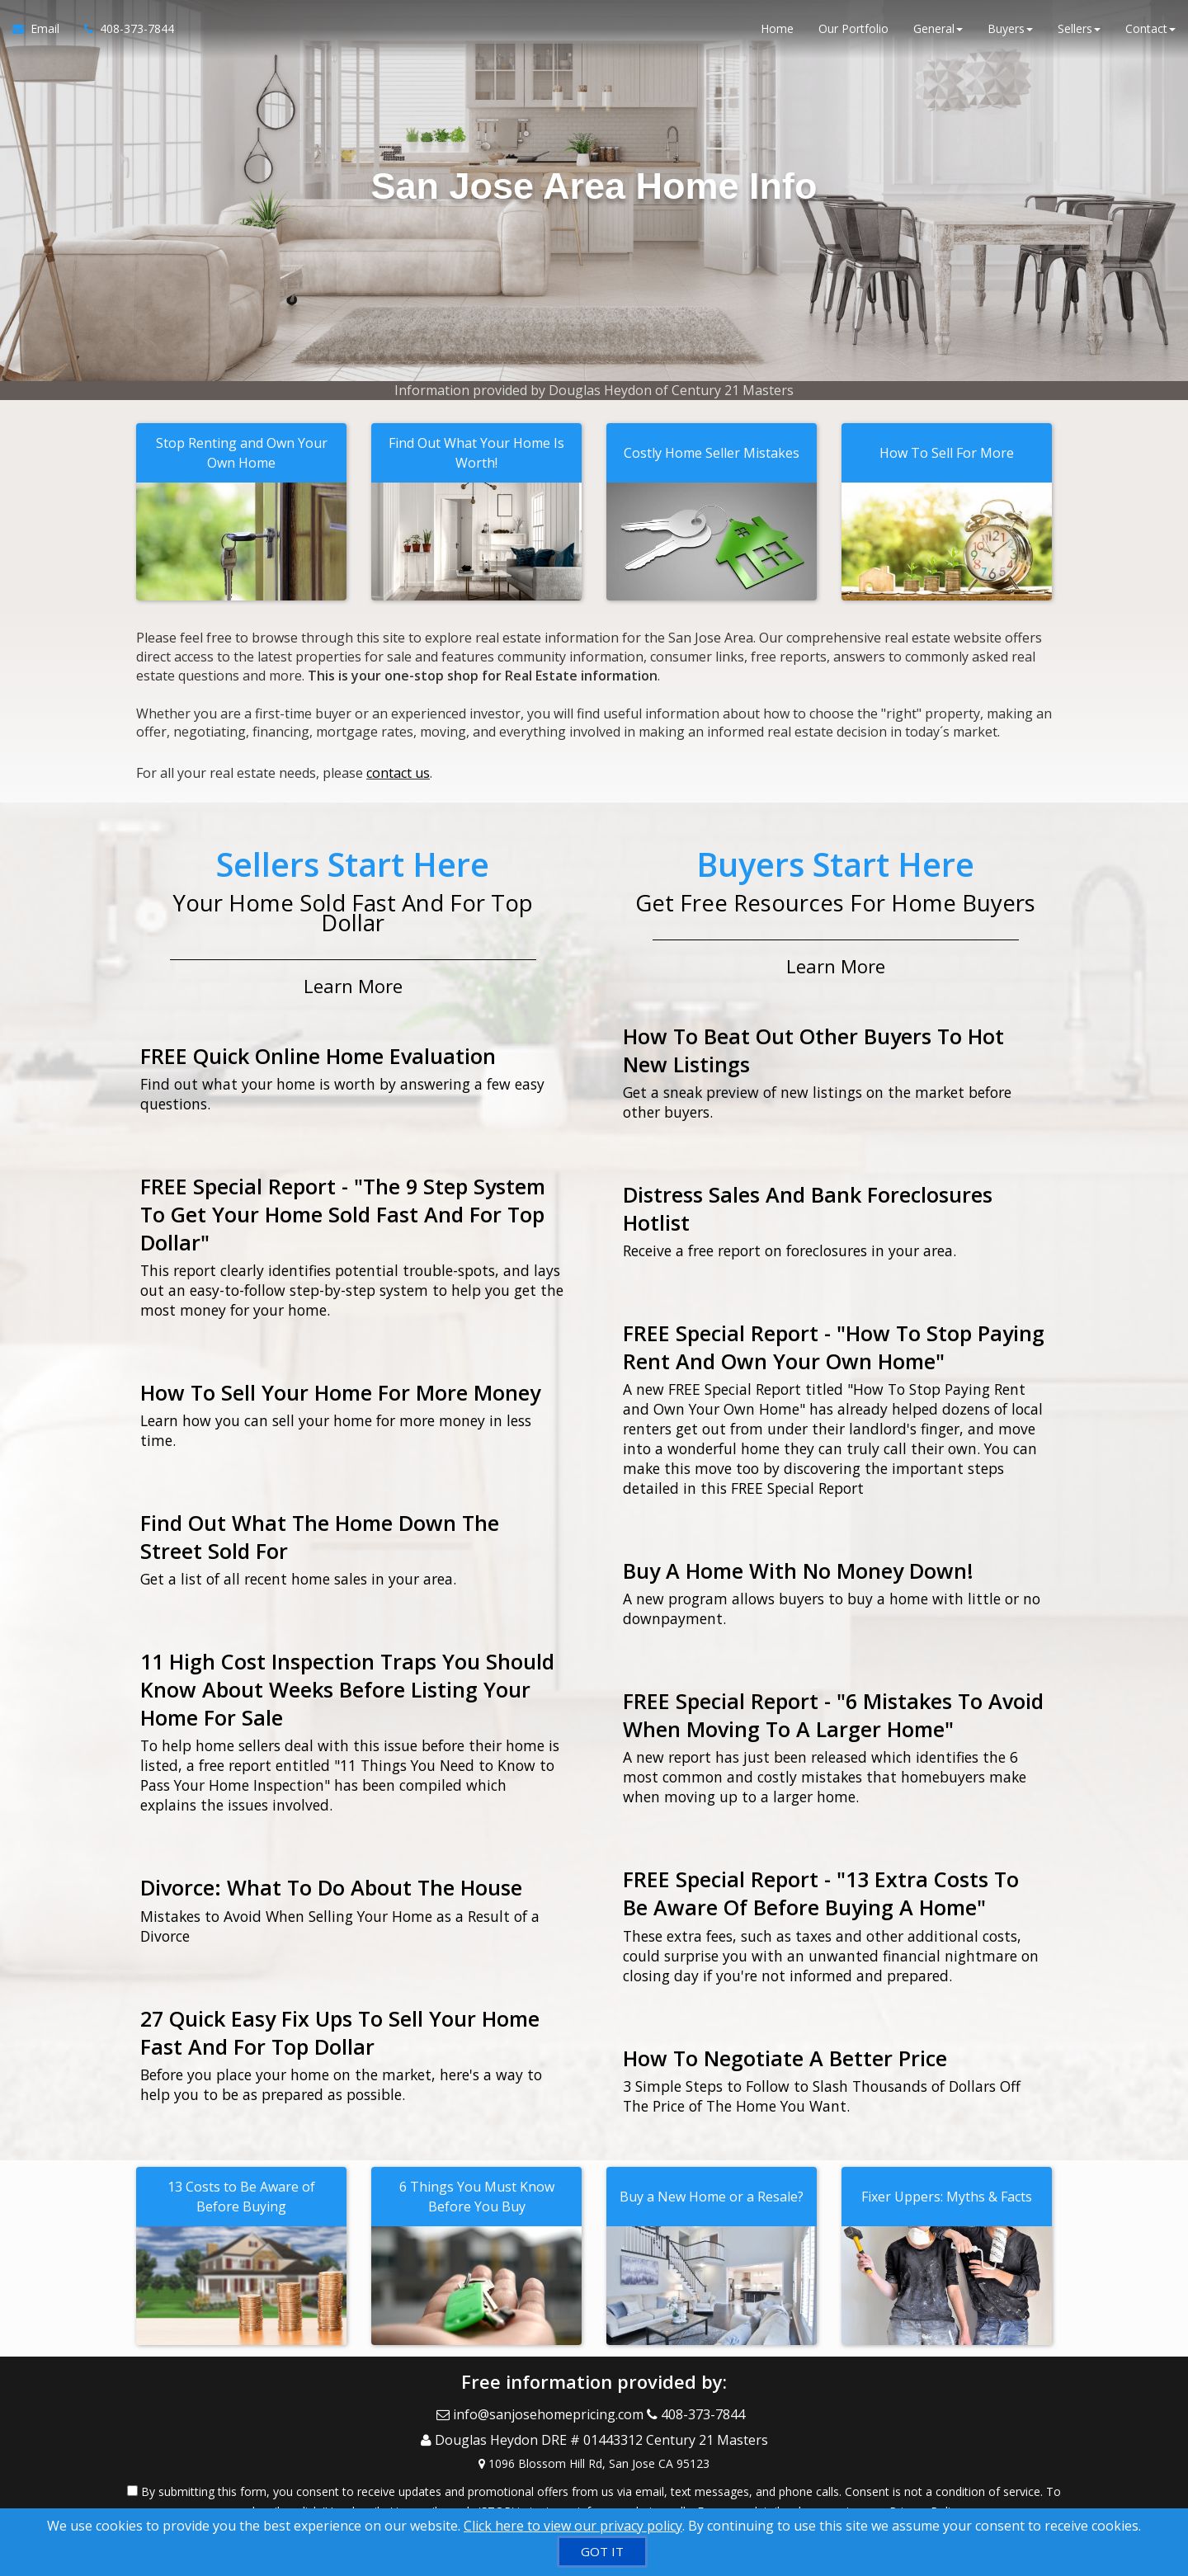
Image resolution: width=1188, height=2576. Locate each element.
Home (777, 32)
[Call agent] (123, 33)
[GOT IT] (602, 2552)
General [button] (938, 32)
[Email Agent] (42, 33)
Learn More (353, 978)
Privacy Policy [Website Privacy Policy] (925, 2490)
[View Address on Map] (594, 2442)
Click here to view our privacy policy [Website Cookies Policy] (573, 2526)
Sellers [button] (1079, 32)
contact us (398, 770)
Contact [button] (1150, 32)
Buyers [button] (1010, 32)
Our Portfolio (853, 32)
